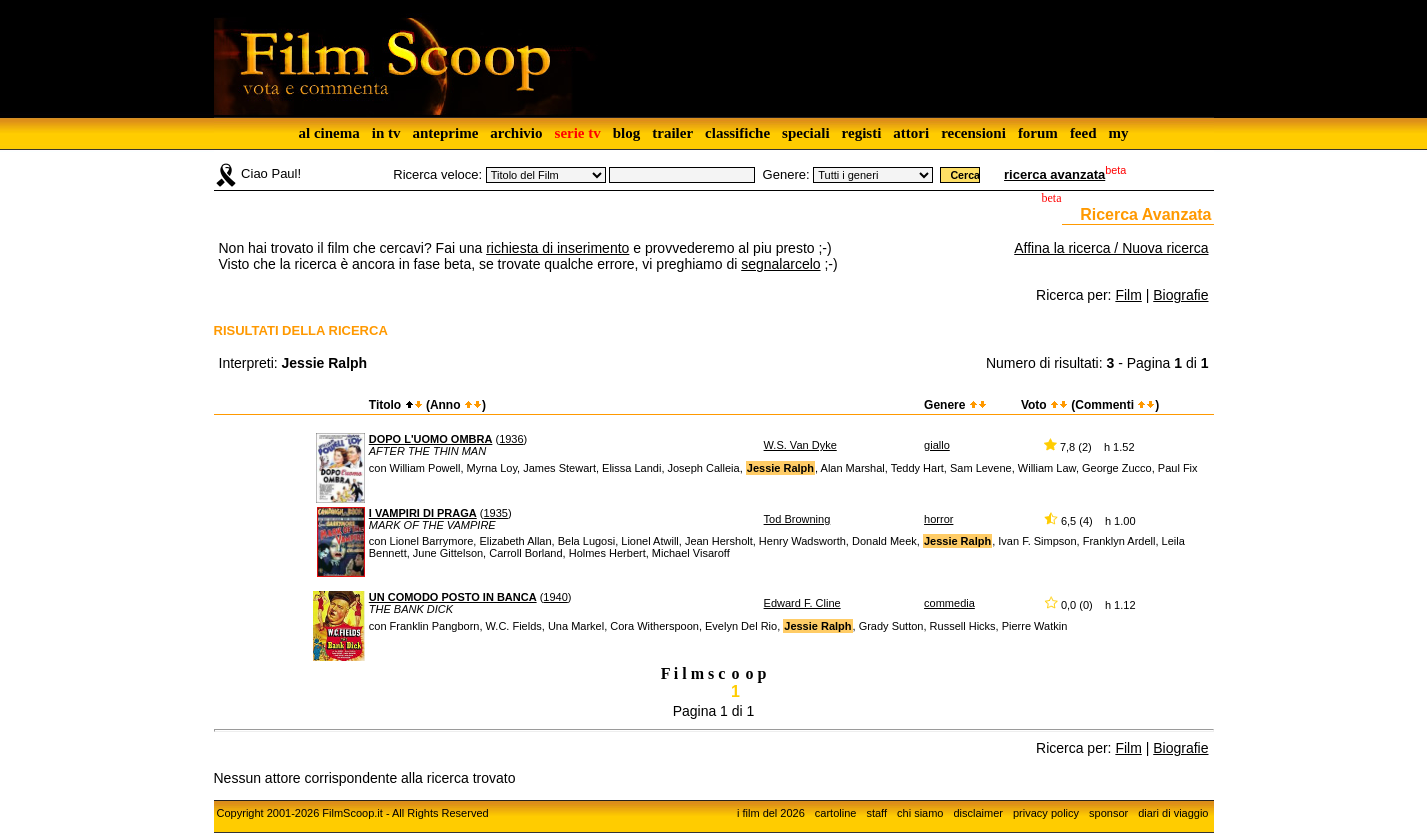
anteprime (445, 133)
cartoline (836, 813)
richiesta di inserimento (557, 248)
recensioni (973, 133)
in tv (386, 133)
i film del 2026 (771, 813)
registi (862, 133)
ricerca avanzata (1054, 174)
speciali (806, 133)
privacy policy (1046, 813)
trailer (672, 133)
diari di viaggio (1173, 813)
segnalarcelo (780, 264)
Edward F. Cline (802, 603)
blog (627, 133)
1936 (511, 439)
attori (911, 133)
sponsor (1108, 813)
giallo (937, 445)
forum (1038, 133)
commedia (949, 603)
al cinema (328, 133)
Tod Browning (797, 519)
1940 (555, 597)
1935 (495, 513)
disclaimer (978, 813)
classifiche (737, 133)
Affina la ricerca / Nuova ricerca (1111, 248)
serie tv (578, 133)
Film (1128, 295)
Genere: (786, 174)
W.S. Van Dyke (800, 445)
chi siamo (920, 813)
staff (876, 813)
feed (1083, 133)
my (1119, 133)
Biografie (1180, 295)
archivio (516, 133)
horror (938, 519)
